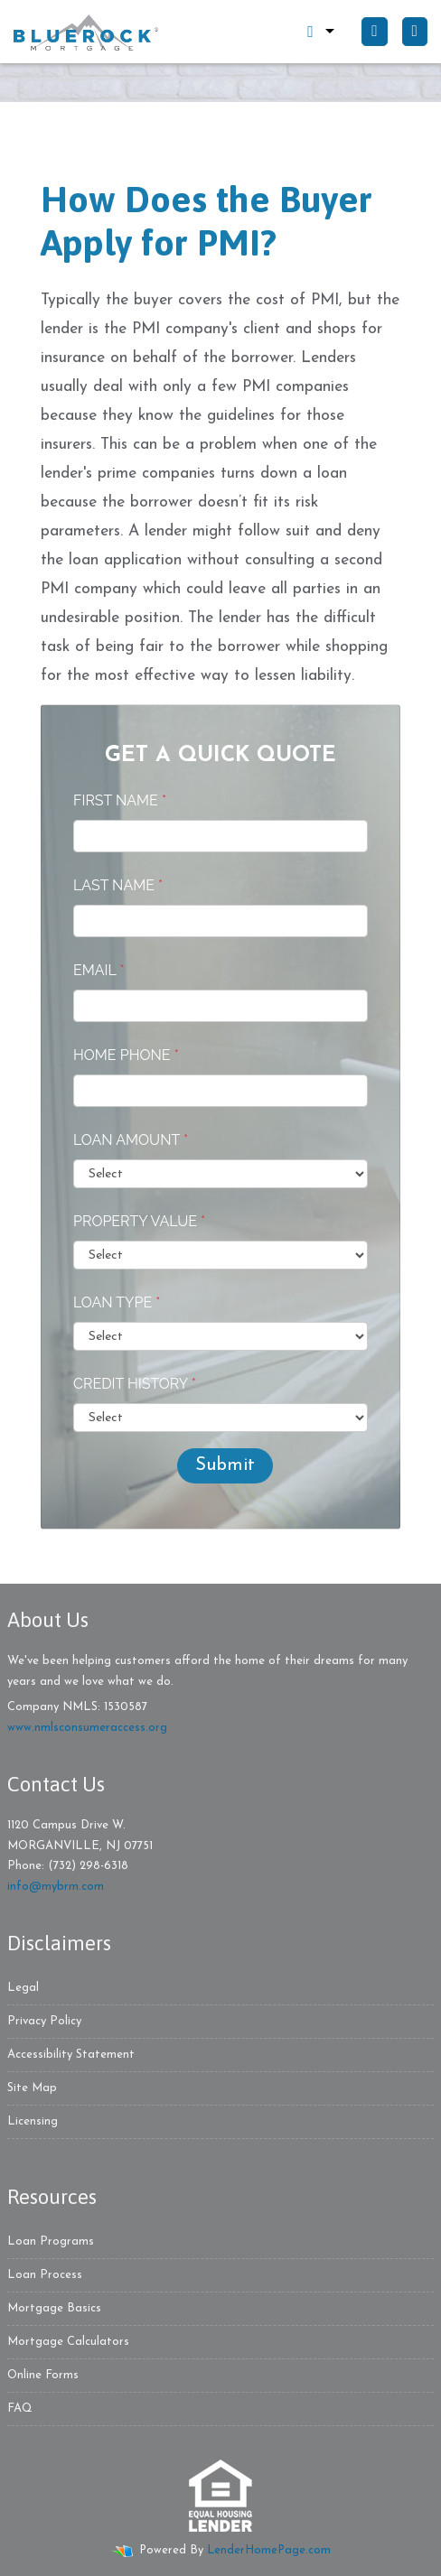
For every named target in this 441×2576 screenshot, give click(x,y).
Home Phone (126, 1055)
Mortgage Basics (54, 2308)
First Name (119, 800)
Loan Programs (50, 2241)
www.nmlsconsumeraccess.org (87, 1728)
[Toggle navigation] (414, 31)
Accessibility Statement (71, 2054)
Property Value (139, 1221)
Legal (23, 1988)
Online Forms (43, 2375)
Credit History (134, 1383)
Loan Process (44, 2275)
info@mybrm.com (55, 1886)
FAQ (20, 2408)
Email (99, 970)
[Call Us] (374, 31)
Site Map (32, 2088)
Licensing (32, 2121)
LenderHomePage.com (269, 2550)
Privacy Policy (44, 2021)
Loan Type (116, 1302)
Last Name (118, 885)
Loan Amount (130, 1140)
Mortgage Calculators (68, 2342)
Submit (225, 1465)
